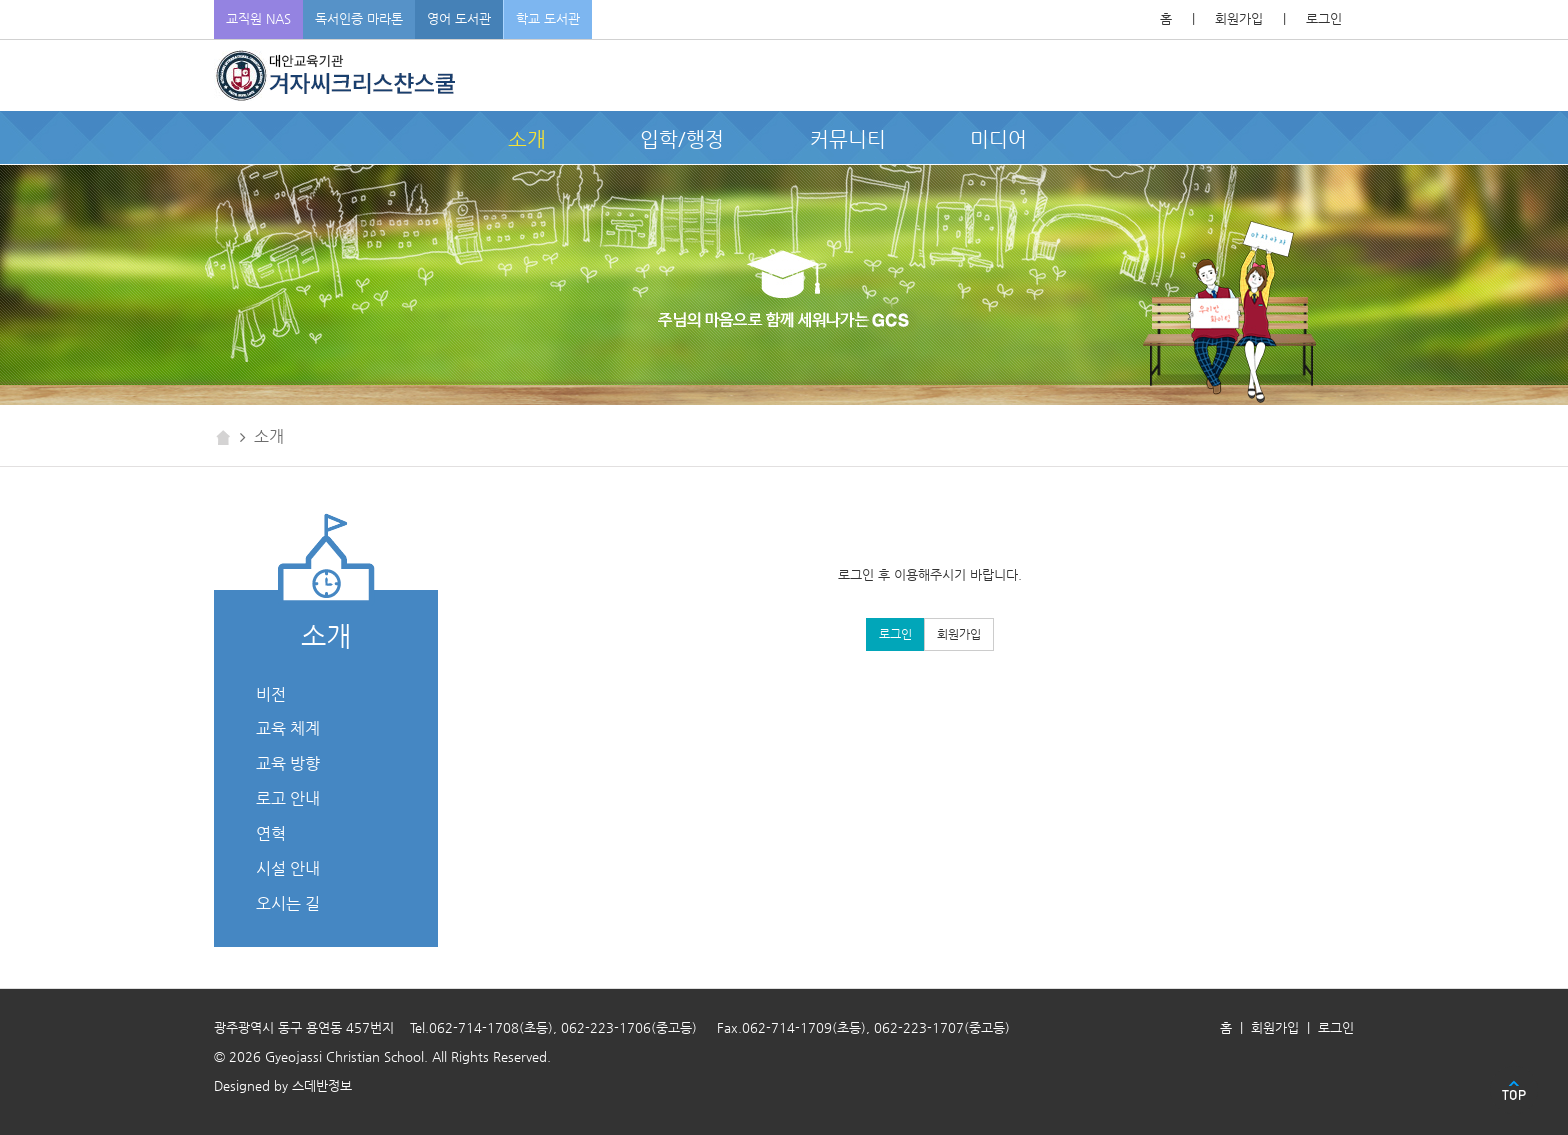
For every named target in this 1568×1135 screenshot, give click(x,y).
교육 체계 (288, 728)
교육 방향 (288, 763)
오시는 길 (288, 903)
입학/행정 (682, 139)
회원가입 (1239, 18)
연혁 (271, 833)
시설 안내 (288, 868)
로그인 (1324, 18)
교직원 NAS (258, 18)
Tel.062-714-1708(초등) (481, 1027)
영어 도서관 (459, 18)
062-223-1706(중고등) (629, 1027)
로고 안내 (288, 798)
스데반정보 (322, 1085)
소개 (527, 139)
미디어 (998, 139)
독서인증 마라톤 (359, 18)
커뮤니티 (848, 139)
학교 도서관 (548, 18)
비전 (271, 694)
